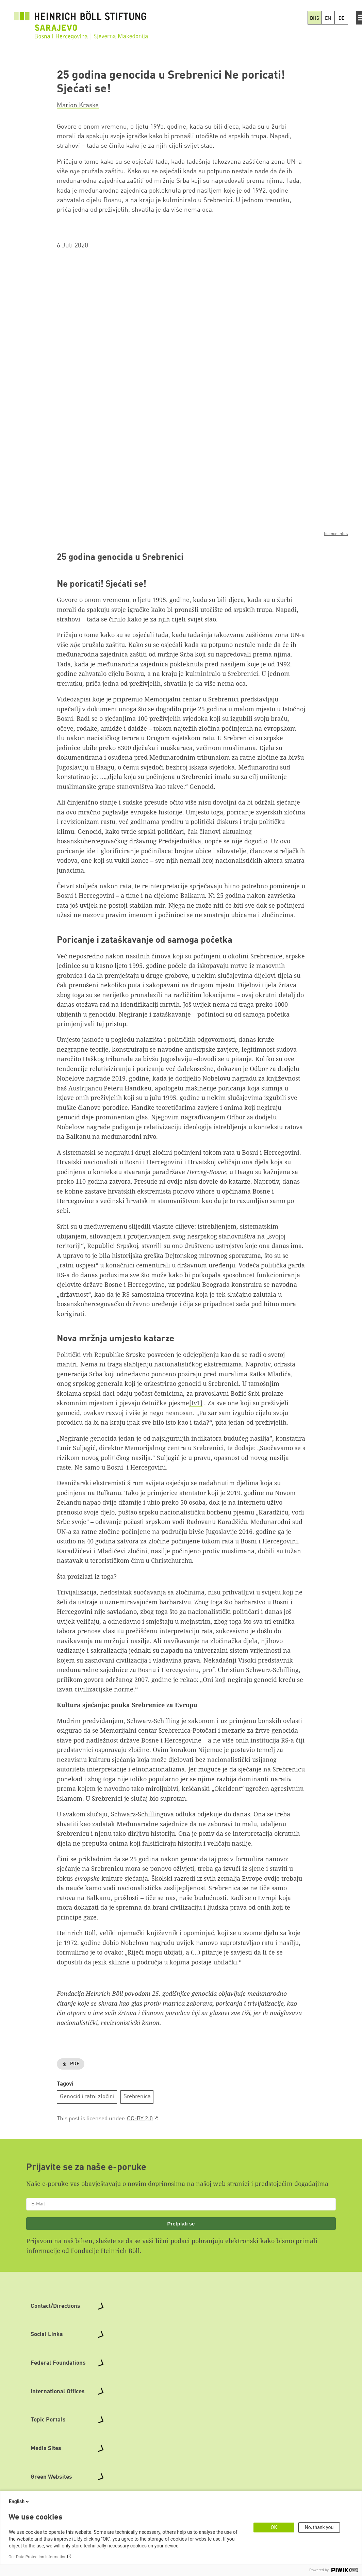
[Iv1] (195, 1403)
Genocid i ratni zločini (87, 2097)
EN (328, 18)
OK (274, 2527)
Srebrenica (137, 2097)
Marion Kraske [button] (78, 105)
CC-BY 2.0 (140, 2119)
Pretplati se (181, 2223)
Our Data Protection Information (37, 2557)
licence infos (336, 534)
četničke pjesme (165, 1403)
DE (341, 18)
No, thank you (319, 2527)
